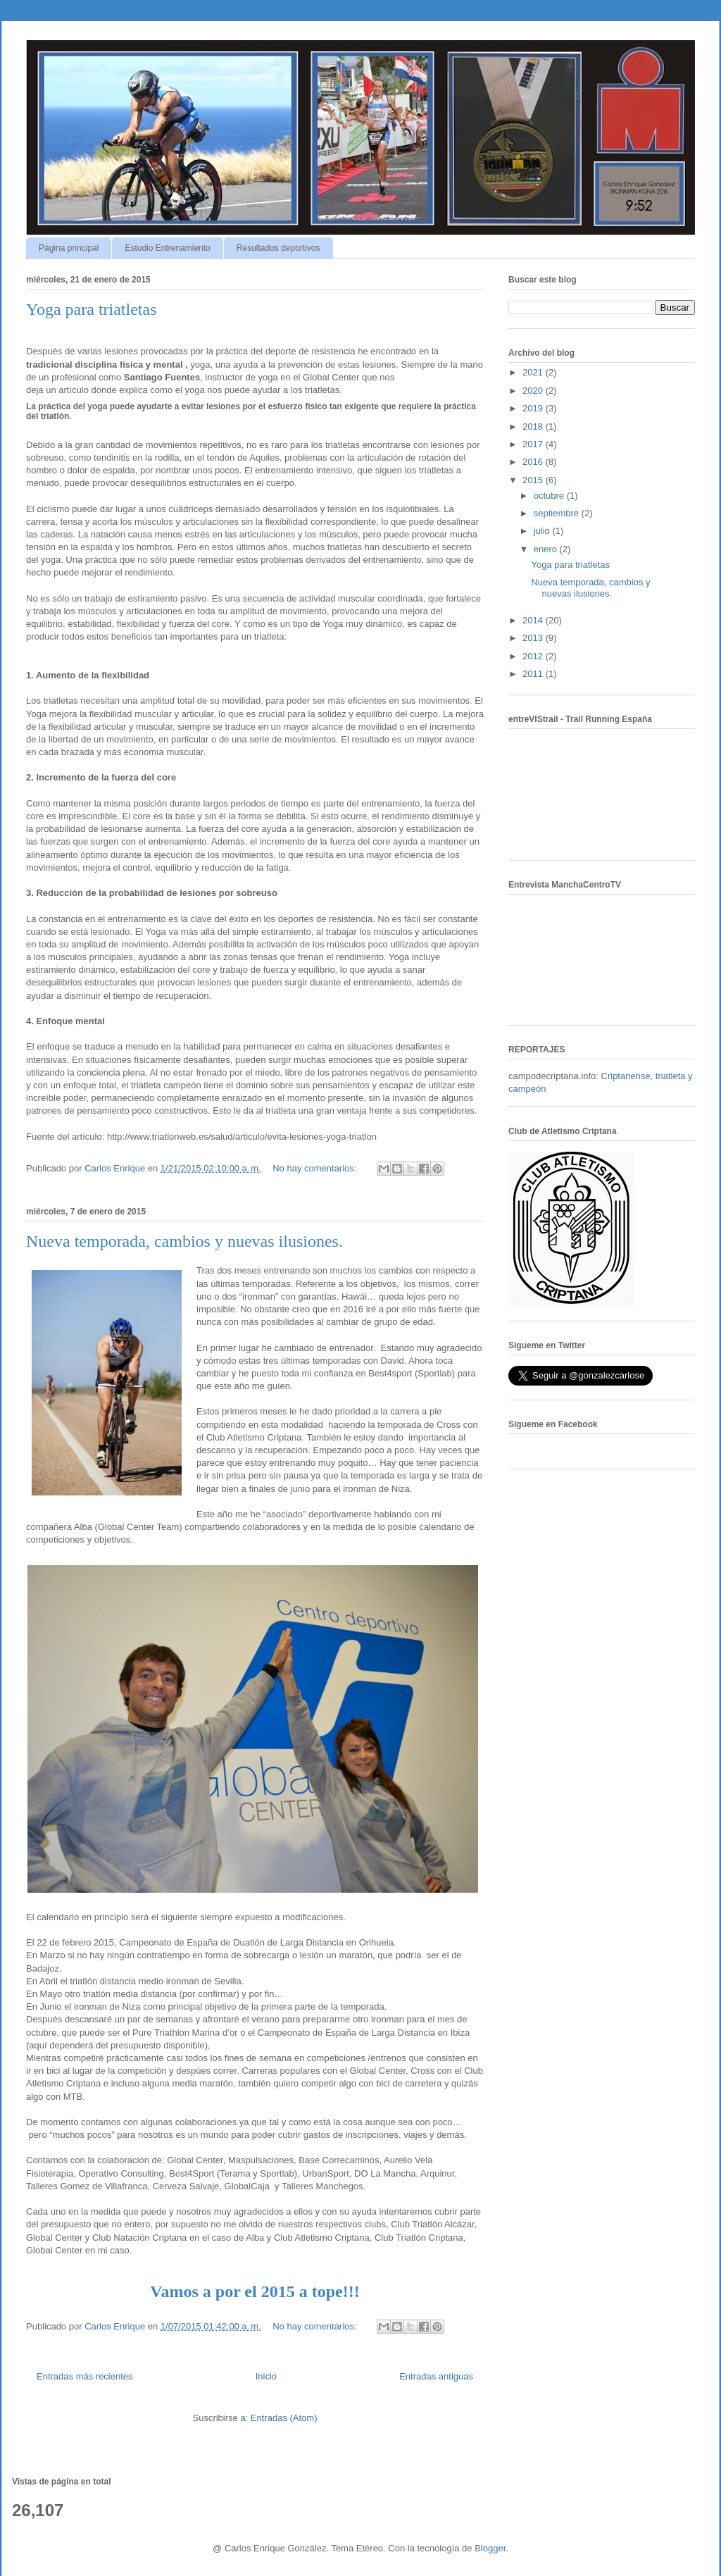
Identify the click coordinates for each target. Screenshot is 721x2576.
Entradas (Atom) (284, 2418)
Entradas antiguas (436, 2376)
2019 (534, 408)
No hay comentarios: (315, 1168)
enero (547, 549)
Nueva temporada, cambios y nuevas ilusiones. (184, 1241)
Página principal (69, 248)
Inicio (266, 2376)
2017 (534, 444)
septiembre (558, 513)
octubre (550, 495)
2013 (534, 638)
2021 (534, 372)
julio (543, 530)
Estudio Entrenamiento (167, 248)
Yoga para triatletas (91, 309)
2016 (534, 461)
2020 (534, 390)
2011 (534, 673)
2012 (534, 656)
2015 (534, 480)
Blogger (490, 2548)
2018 (534, 426)
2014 (534, 620)
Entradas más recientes (85, 2376)
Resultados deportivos (278, 248)
